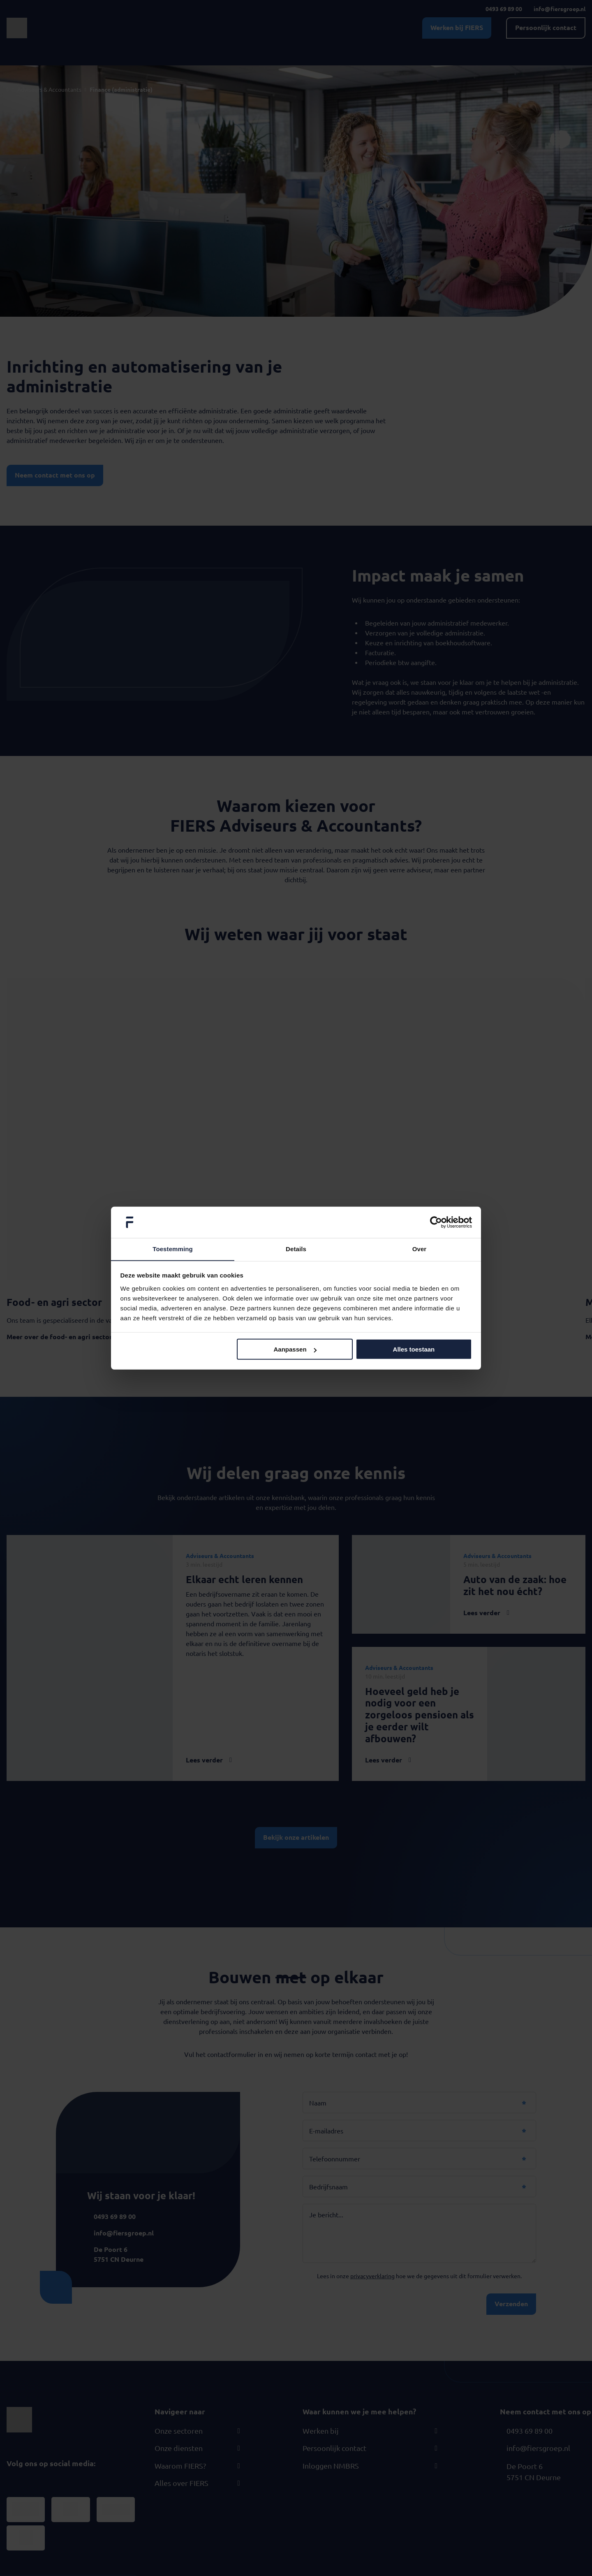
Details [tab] (296, 1248)
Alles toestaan (414, 1349)
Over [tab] (419, 1248)
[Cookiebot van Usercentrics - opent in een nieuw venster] (436, 1222)
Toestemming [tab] (173, 1248)
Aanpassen (295, 1349)
